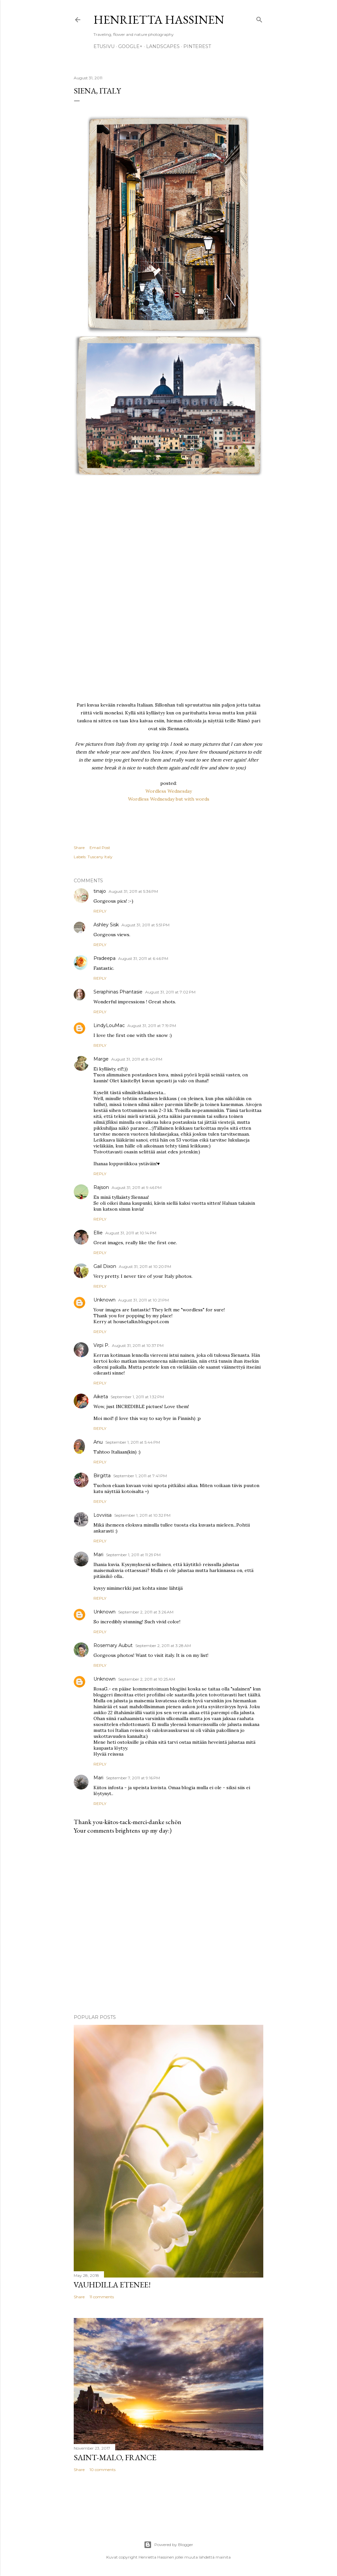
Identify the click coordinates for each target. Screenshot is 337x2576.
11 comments (102, 2296)
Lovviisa (102, 1515)
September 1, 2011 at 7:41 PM (140, 1475)
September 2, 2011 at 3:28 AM (163, 1645)
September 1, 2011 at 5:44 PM (132, 1442)
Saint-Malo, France (115, 2457)
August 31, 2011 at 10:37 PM (138, 1345)
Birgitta (102, 1476)
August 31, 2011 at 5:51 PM (145, 924)
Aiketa (100, 1397)
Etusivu (104, 46)
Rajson (101, 1187)
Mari (98, 1555)
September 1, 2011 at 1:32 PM (137, 1396)
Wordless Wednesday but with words (168, 799)
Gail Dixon (104, 1266)
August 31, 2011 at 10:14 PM (130, 1232)
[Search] (259, 18)
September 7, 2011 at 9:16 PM (133, 1777)
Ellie (98, 1233)
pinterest (197, 46)
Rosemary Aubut (113, 1645)
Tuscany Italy (100, 856)
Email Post (100, 847)
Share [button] (79, 847)
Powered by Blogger (168, 2545)
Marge (101, 1059)
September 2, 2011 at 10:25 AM (146, 1679)
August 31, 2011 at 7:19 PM (151, 1025)
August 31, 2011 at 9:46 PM (137, 1187)
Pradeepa (104, 958)
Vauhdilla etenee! (112, 2285)
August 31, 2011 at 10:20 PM (145, 1266)
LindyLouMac (109, 1025)
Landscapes (163, 46)
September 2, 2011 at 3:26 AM (145, 1612)
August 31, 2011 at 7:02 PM (170, 992)
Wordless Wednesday (168, 791)
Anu (98, 1442)
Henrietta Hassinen (158, 19)
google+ (130, 46)
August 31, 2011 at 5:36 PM (133, 891)
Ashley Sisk (106, 925)
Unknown (104, 1300)
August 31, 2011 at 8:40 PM (136, 1059)
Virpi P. (101, 1345)
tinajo (99, 891)
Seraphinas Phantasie (118, 992)
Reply (99, 911)
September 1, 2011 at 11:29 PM (133, 1554)
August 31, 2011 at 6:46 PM (143, 958)
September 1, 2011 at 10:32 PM (142, 1515)
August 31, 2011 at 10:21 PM (143, 1300)
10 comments (103, 2469)
